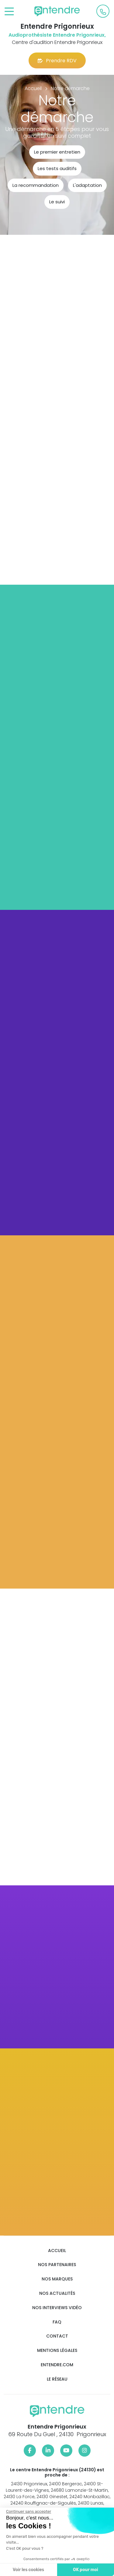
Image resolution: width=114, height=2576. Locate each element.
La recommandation (35, 185)
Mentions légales (57, 2350)
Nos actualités (57, 2293)
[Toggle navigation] (9, 11)
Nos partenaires (57, 2264)
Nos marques (57, 2279)
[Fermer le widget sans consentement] (28, 2512)
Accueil (57, 2250)
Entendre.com (57, 2364)
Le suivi (57, 201)
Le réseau (57, 2379)
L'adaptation (87, 185)
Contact (57, 2336)
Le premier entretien (57, 152)
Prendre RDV (57, 60)
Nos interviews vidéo (57, 2307)
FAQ (57, 2322)
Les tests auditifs (57, 168)
